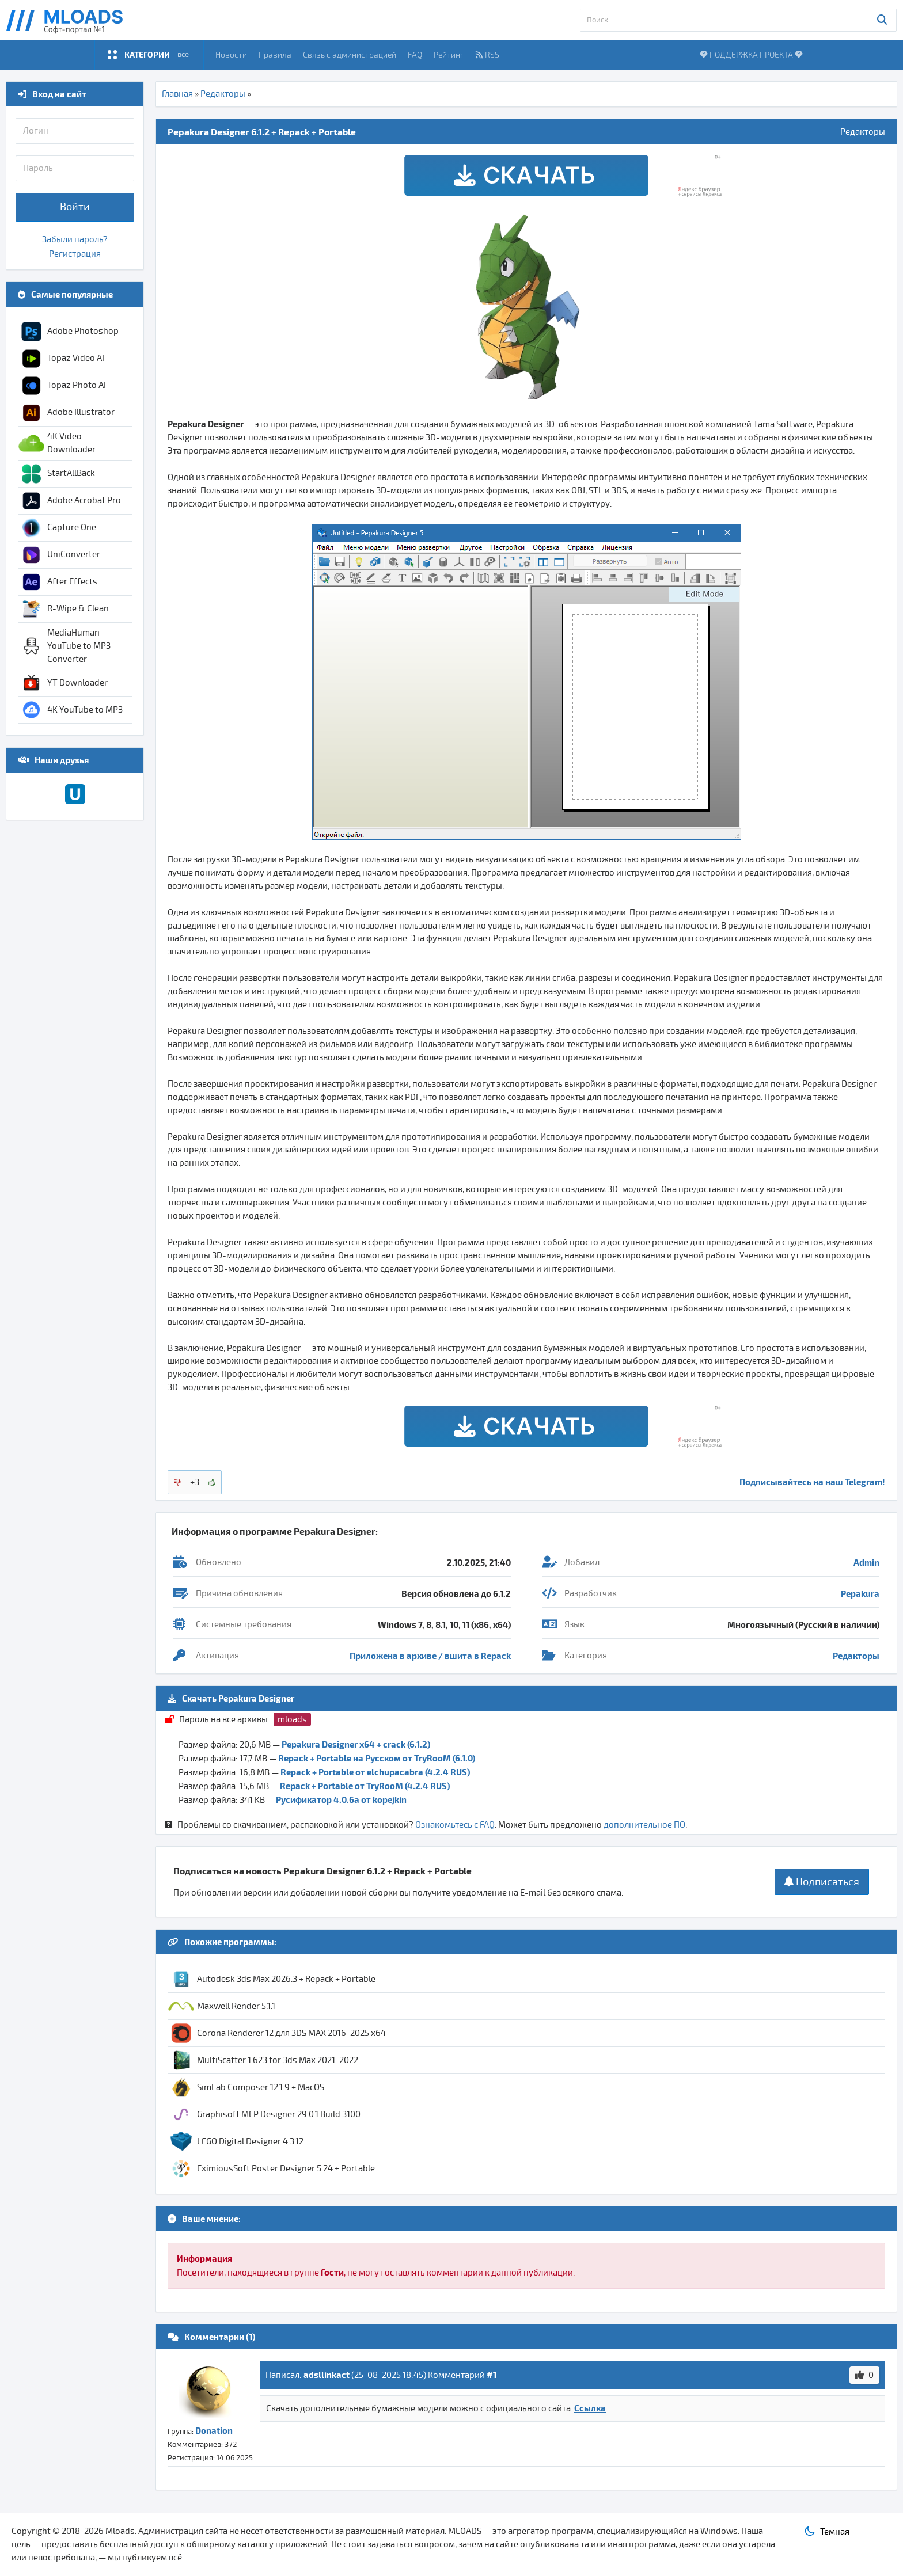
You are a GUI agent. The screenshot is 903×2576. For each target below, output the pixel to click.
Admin (866, 1562)
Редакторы (222, 94)
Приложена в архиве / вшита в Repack (430, 1655)
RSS (487, 54)
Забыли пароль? (75, 239)
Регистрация (75, 254)
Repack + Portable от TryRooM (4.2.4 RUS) (365, 1785)
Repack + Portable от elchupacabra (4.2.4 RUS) (375, 1772)
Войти (75, 206)
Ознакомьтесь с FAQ (455, 1825)
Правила (275, 54)
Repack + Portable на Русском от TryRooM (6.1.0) (376, 1758)
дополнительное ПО (644, 1825)
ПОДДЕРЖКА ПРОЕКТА (751, 54)
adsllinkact (326, 2374)
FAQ (415, 54)
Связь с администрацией (349, 54)
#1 (491, 2374)
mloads (292, 1719)
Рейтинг (449, 54)
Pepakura (860, 1593)
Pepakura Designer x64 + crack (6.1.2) (356, 1744)
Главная (177, 94)
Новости (231, 54)
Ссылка (590, 2408)
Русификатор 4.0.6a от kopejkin (341, 1799)
